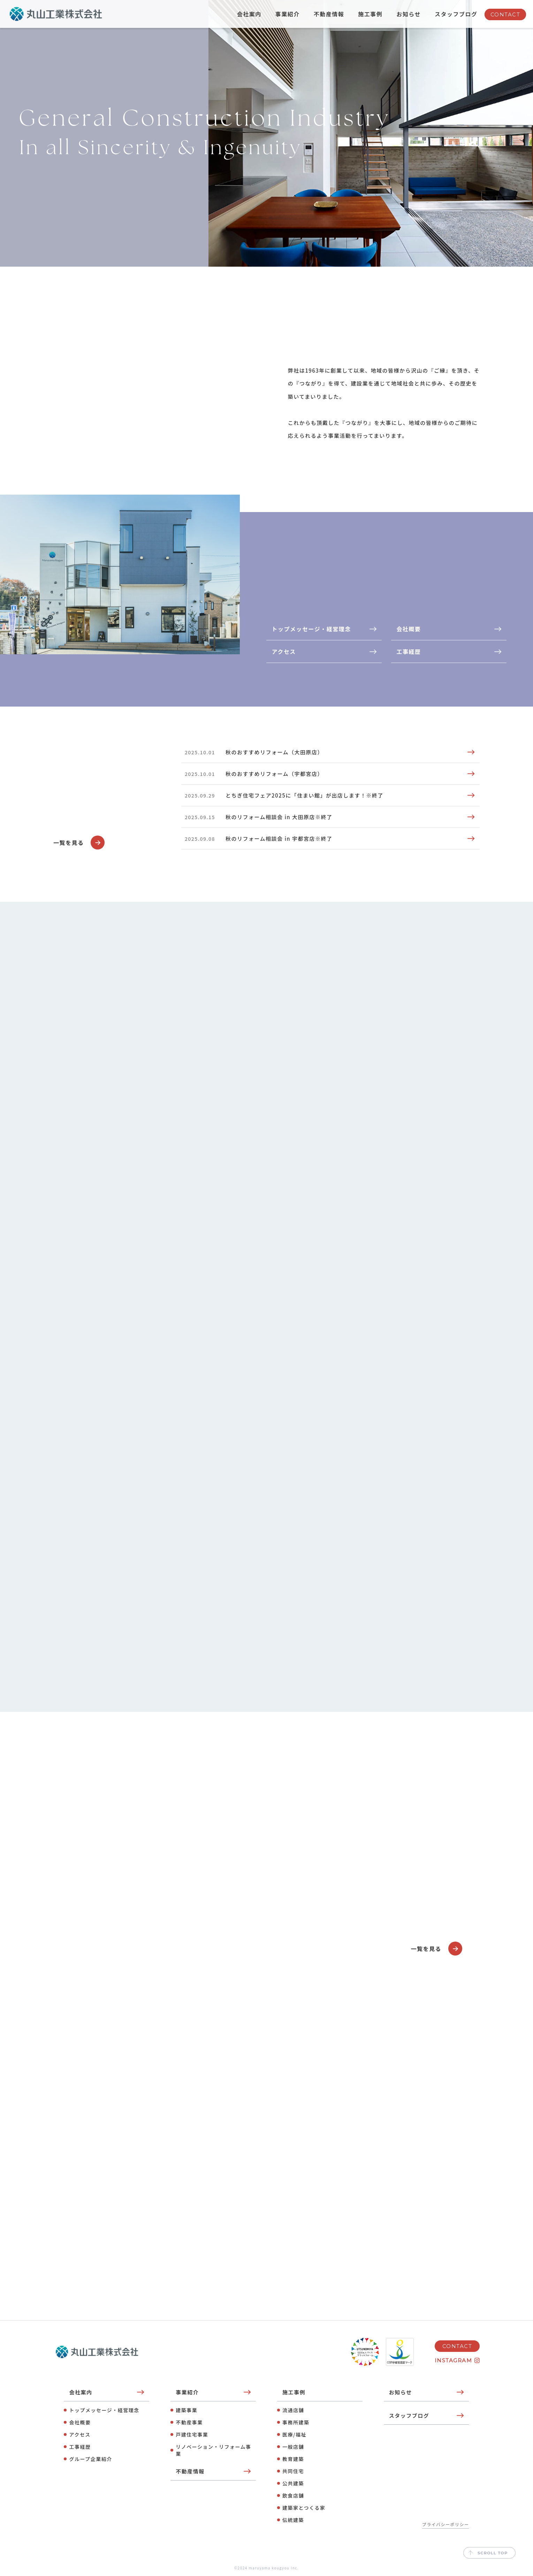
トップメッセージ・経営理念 (104, 2410)
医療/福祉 (294, 2434)
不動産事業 (189, 2422)
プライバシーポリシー (445, 2524)
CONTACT (505, 14)
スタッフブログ (456, 14)
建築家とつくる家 (303, 2507)
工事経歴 (80, 2446)
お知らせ (408, 14)
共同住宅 (293, 2471)
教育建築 (293, 2458)
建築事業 (186, 2410)
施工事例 (370, 14)
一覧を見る (79, 842)
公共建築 (293, 2483)
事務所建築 (296, 2422)
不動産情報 (329, 14)
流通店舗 (293, 2410)
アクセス (79, 2434)
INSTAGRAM (453, 2360)
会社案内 (249, 14)
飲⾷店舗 (293, 2495)
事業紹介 (287, 14)
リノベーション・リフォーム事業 (213, 2450)
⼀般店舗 (293, 2446)
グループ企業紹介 (90, 2458)
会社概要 (80, 2422)
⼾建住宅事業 (192, 2434)
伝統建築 (293, 2519)
